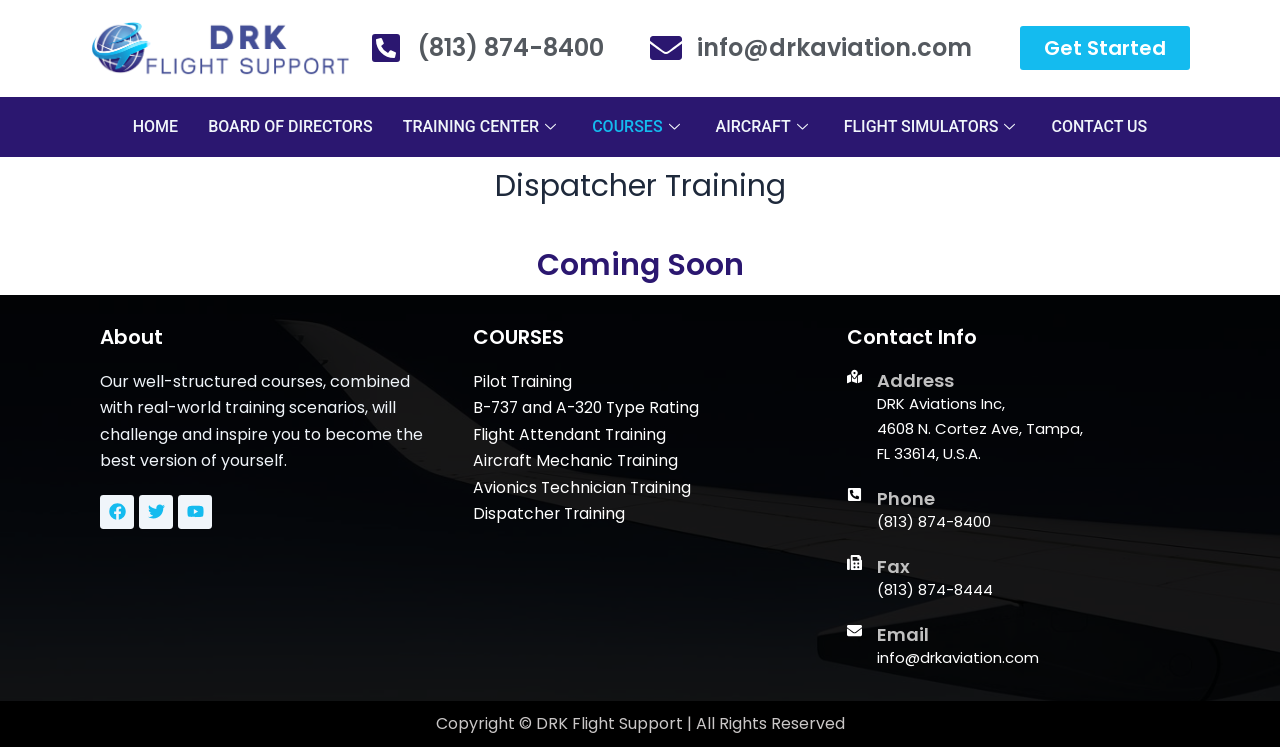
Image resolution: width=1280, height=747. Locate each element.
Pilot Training (523, 381)
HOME (155, 126)
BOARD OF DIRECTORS (290, 126)
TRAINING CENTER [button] (480, 126)
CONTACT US (1099, 126)
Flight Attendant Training (571, 434)
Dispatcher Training (550, 513)
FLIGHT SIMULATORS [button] (930, 126)
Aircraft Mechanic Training (577, 460)
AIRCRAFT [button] (762, 126)
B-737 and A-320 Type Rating (589, 407)
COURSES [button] (635, 126)
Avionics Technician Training (583, 487)
